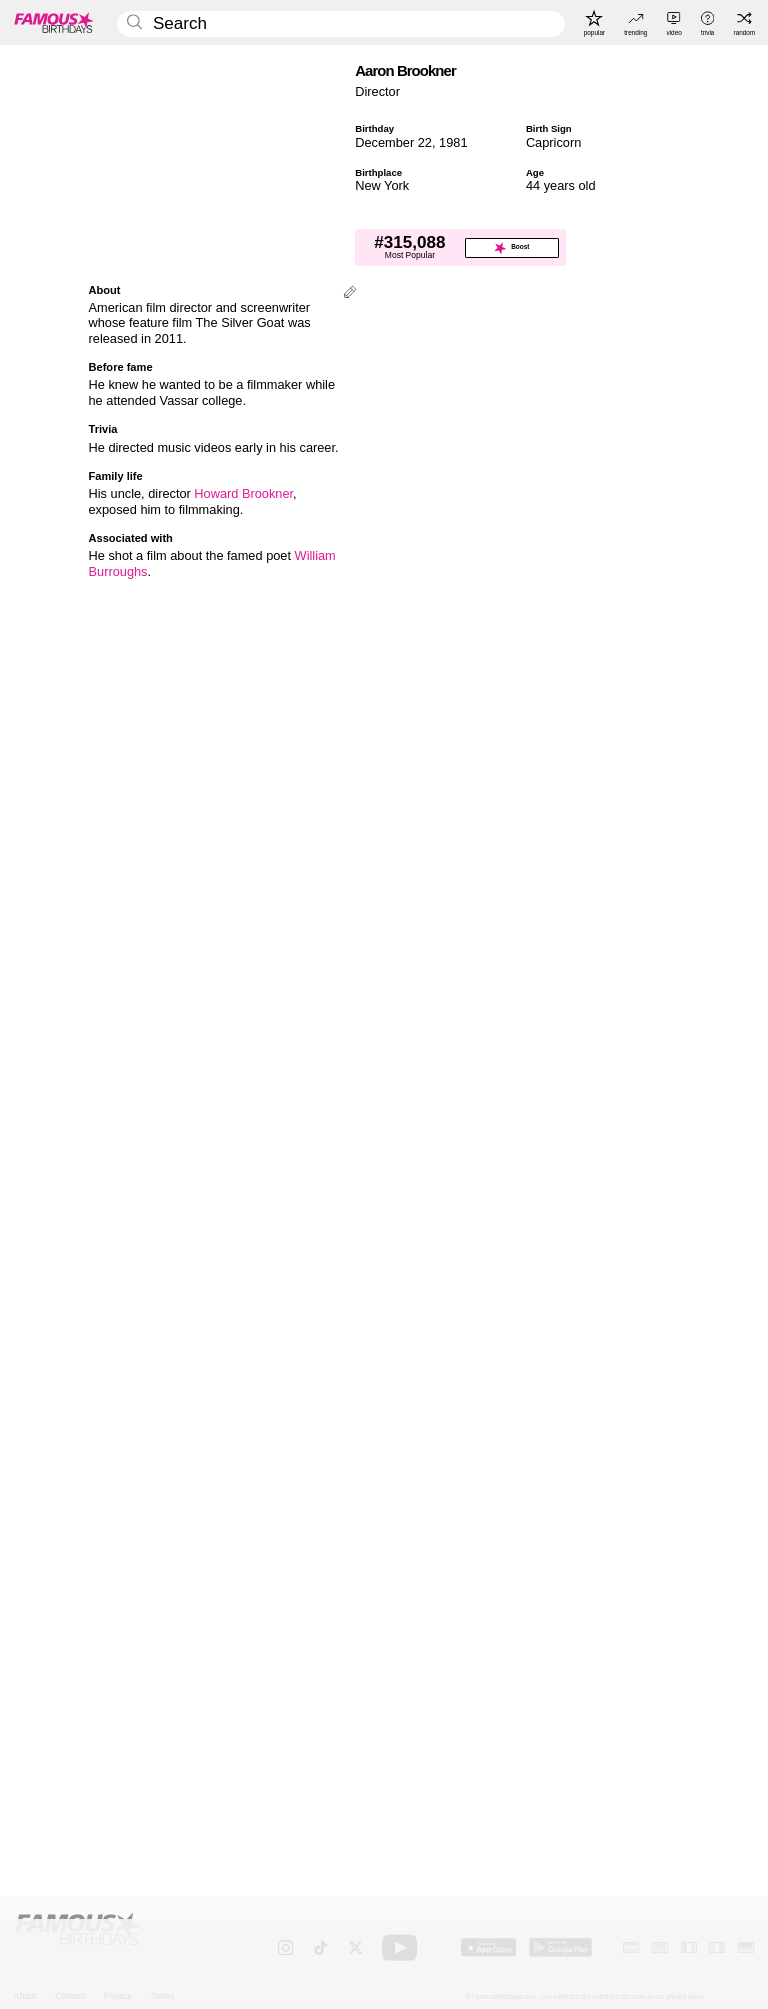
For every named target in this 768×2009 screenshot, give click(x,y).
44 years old (561, 185)
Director (377, 91)
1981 (453, 142)
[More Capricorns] (638, 1602)
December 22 (393, 142)
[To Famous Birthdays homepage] (54, 22)
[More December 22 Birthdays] (323, 1602)
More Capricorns (442, 1545)
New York (382, 185)
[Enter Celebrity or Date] (340, 24)
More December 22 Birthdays (156, 1545)
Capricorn (553, 142)
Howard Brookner (243, 494)
